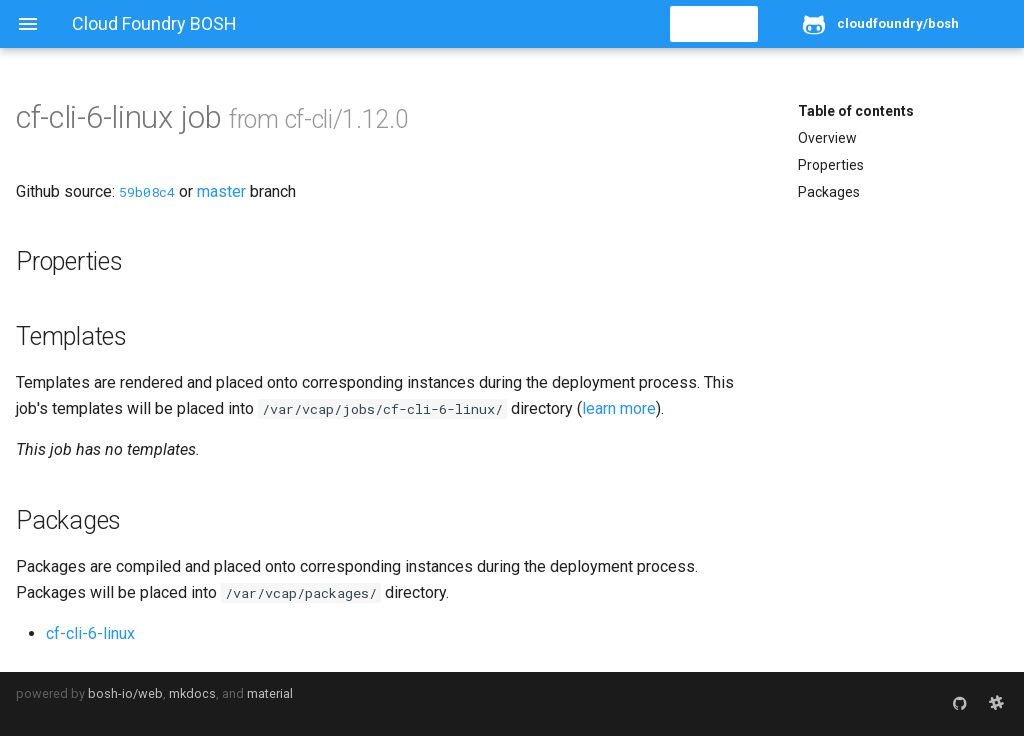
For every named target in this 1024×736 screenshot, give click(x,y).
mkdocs (192, 693)
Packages (829, 192)
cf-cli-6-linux (90, 633)
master (221, 191)
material (270, 693)
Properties (831, 165)
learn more (619, 408)
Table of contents (856, 111)
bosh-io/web (125, 693)
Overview (827, 138)
